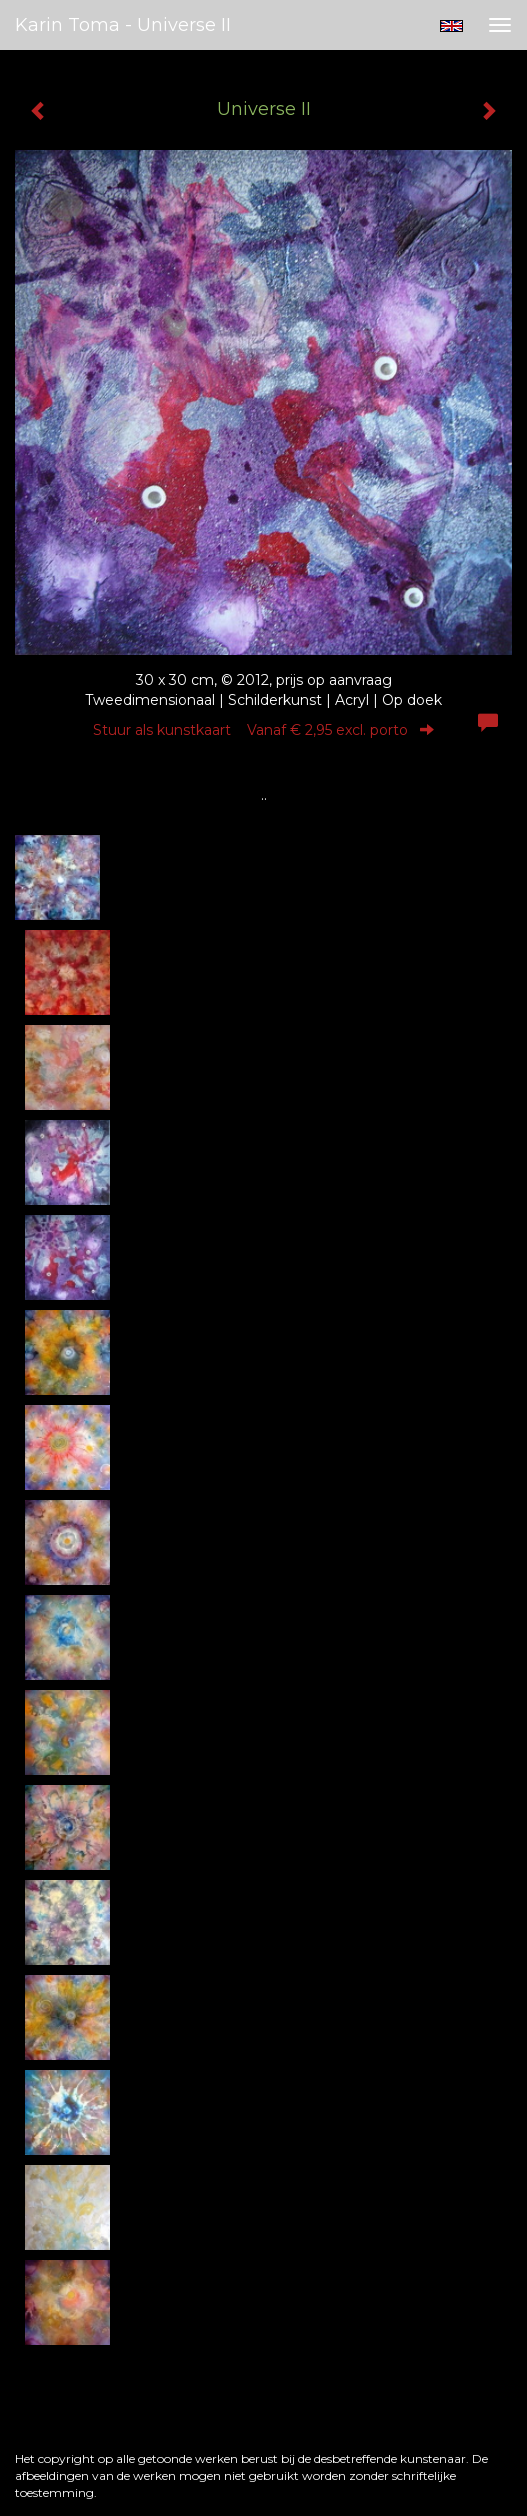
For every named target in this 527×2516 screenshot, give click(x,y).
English (451, 26)
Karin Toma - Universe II (123, 25)
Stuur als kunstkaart (263, 730)
